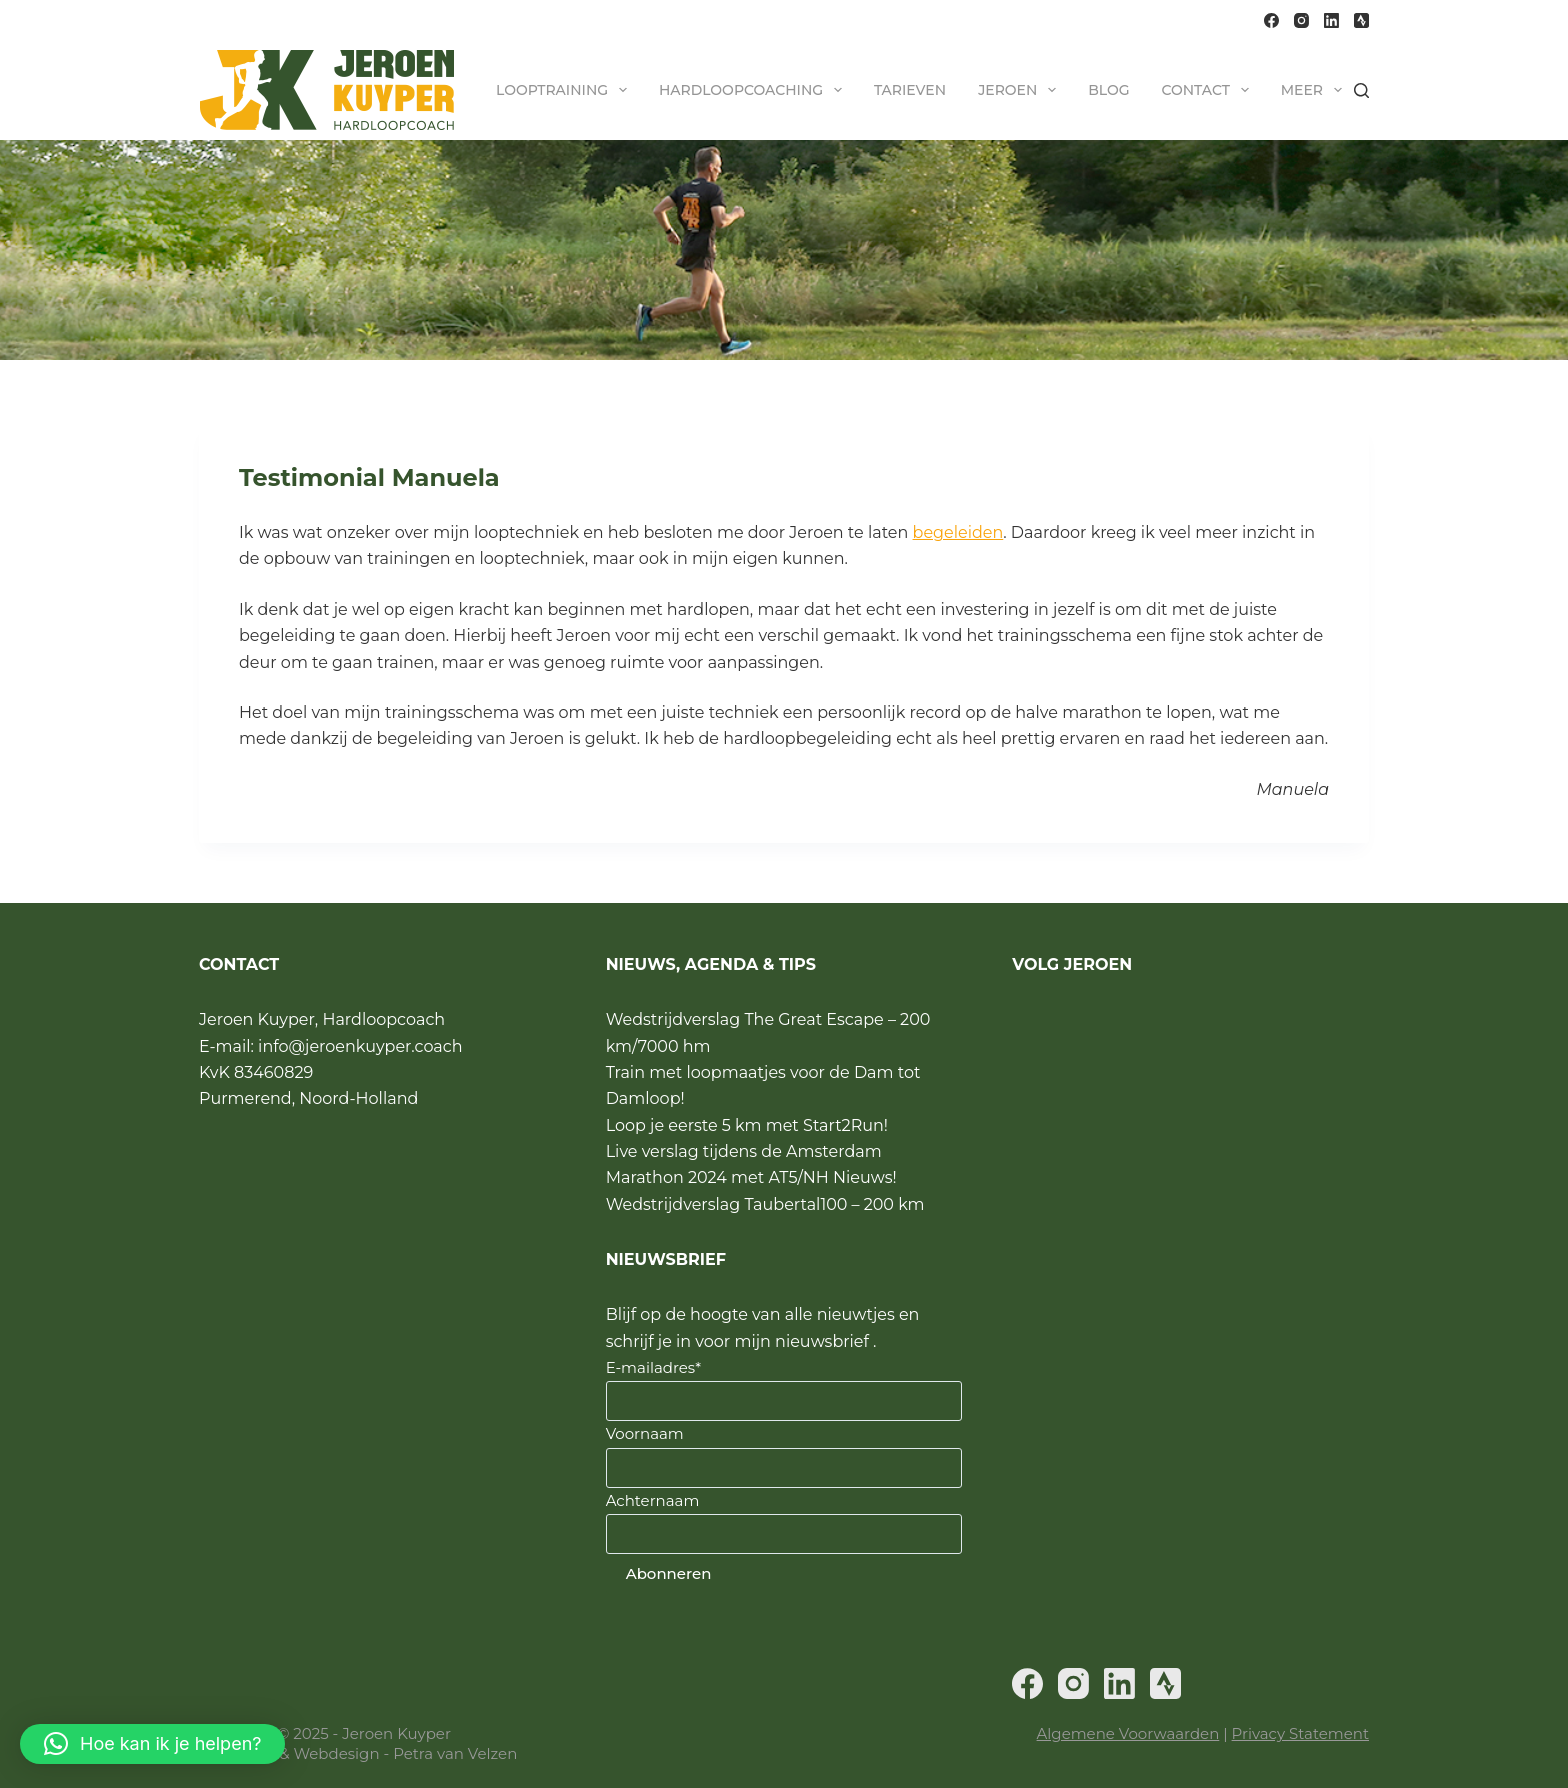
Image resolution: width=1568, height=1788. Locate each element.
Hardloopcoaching (754, 90)
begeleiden (958, 532)
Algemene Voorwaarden (1128, 1733)
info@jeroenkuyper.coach (360, 1046)
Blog (1108, 90)
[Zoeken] (1361, 90)
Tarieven (910, 90)
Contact (1208, 90)
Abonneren (669, 1573)
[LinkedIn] (1331, 20)
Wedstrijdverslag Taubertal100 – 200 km (765, 1204)
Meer (1315, 90)
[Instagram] (1301, 20)
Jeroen (1021, 90)
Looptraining (565, 90)
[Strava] (1361, 20)
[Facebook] (1271, 20)
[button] (152, 1744)
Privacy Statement (1300, 1733)
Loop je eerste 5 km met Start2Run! (747, 1125)
